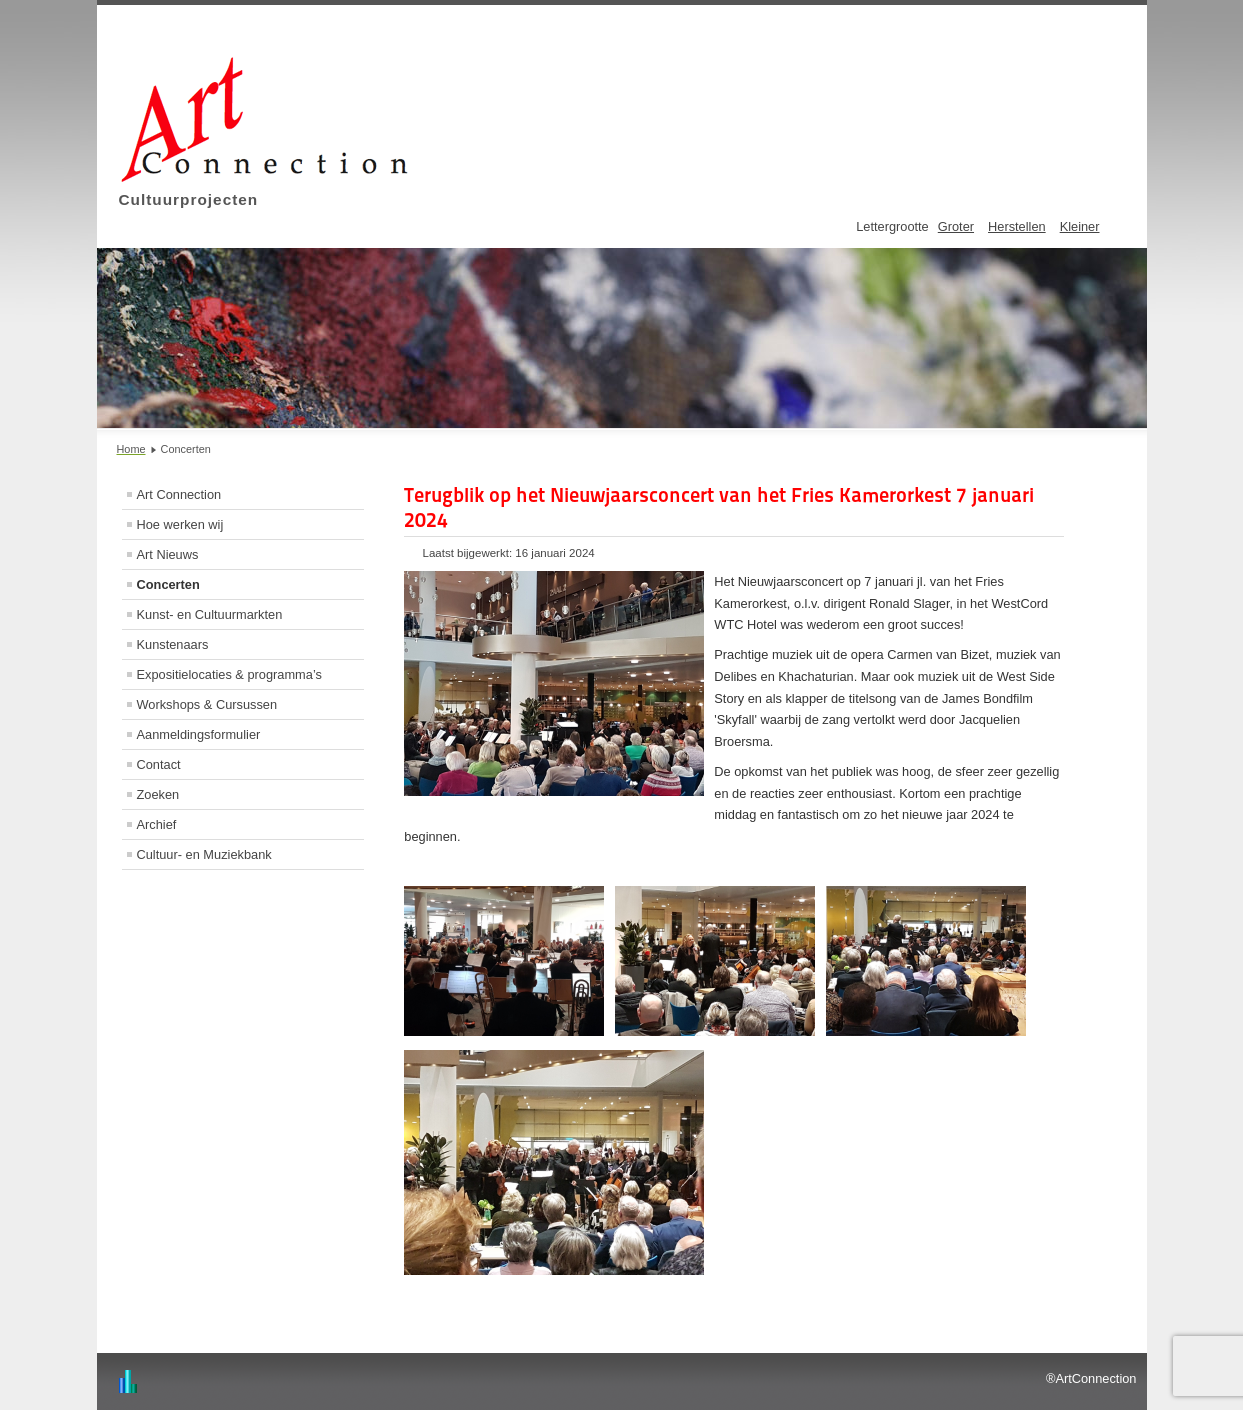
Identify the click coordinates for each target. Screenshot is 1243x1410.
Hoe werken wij (180, 524)
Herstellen (1017, 226)
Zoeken (158, 794)
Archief (157, 824)
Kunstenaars (173, 644)
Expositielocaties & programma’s (229, 674)
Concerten (168, 584)
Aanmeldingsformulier (199, 734)
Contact (159, 764)
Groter (956, 226)
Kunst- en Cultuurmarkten (210, 614)
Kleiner (1080, 226)
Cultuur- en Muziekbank (204, 854)
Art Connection (179, 494)
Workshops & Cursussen (207, 704)
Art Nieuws (168, 554)
